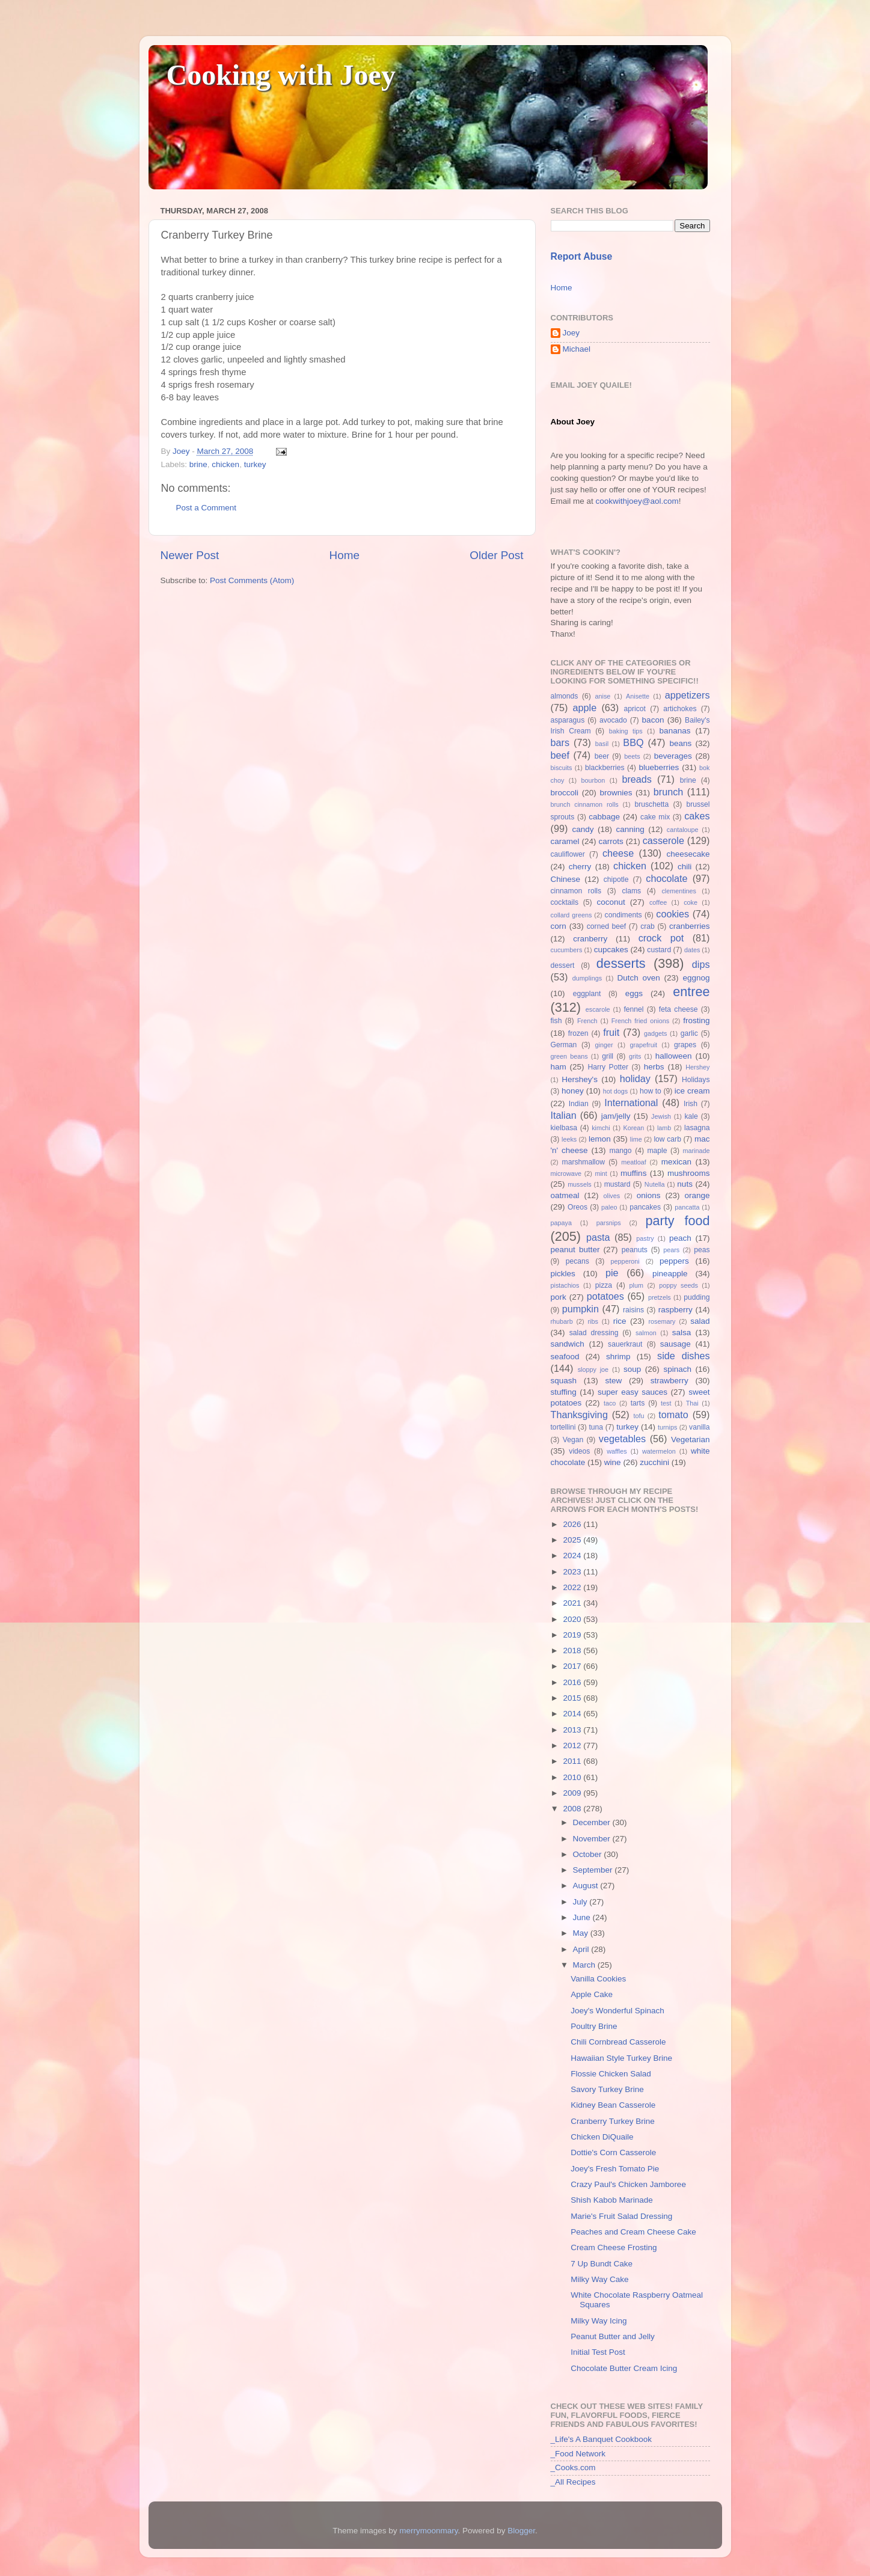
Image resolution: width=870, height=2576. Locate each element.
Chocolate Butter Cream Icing (624, 2368)
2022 (573, 1587)
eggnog (695, 977)
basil (601, 743)
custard (659, 950)
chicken (225, 464)
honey (573, 1090)
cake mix (655, 817)
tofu (638, 1415)
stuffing (564, 1392)
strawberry (669, 1380)
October (588, 1854)
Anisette (637, 696)
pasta (598, 1237)
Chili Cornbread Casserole (618, 2041)
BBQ (633, 742)
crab (647, 926)
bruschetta (652, 804)
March (585, 1964)
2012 (573, 1745)
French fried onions (640, 1020)
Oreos (577, 1207)
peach (680, 1238)
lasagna (697, 1128)
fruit (611, 1032)
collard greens (571, 915)
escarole (598, 1009)
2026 (573, 1524)
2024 (573, 1555)
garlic (689, 1033)
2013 (573, 1729)
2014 (573, 1713)
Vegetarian (690, 1439)
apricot (635, 709)
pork (558, 1297)
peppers (674, 1260)
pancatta (687, 1207)
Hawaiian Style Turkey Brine (621, 2058)
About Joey (573, 421)
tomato (673, 1414)
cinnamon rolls (576, 891)
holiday (635, 1078)
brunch (669, 791)
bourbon (593, 780)
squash (564, 1380)
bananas (675, 730)
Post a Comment (206, 507)
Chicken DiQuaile (602, 2136)
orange (696, 1195)
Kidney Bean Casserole (613, 2104)
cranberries (689, 926)
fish (556, 1021)
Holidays (696, 1079)
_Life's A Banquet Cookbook (601, 2439)
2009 (573, 1792)
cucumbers (567, 949)
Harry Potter (607, 1067)
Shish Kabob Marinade (612, 2199)
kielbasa (564, 1128)
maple (657, 1150)
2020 (573, 1619)
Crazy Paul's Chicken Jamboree (628, 2184)
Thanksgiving (579, 1414)
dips (701, 964)
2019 (573, 1634)
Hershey (697, 1067)
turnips (667, 1427)
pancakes (645, 1207)
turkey (255, 464)
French (587, 1020)
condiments (623, 915)
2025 (573, 1539)
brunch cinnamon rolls (585, 804)
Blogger (521, 2530)
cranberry (590, 938)
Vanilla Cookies (598, 1978)
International (631, 1102)
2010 (573, 1777)
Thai (692, 1403)
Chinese (566, 879)
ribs (592, 1321)
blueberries (659, 767)
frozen (578, 1033)
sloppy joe (593, 1369)
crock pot (661, 937)
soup (632, 1369)
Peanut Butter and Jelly (613, 2336)
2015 (573, 1698)
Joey (571, 332)
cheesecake (687, 853)
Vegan (573, 1440)
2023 (573, 1571)
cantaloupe (683, 829)
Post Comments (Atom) (252, 580)
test (666, 1403)
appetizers (687, 695)
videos (579, 1451)
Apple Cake (592, 1994)
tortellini (563, 1427)
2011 (573, 1761)
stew (613, 1380)
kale (690, 1116)
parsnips (608, 1222)
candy (583, 829)
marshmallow (583, 1162)
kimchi (601, 1127)
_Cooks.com (573, 2467)
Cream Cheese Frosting (614, 2247)
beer (602, 756)
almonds (564, 696)
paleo (609, 1207)
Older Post (496, 555)
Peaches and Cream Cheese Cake (633, 2231)
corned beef (606, 926)
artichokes (679, 709)
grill (607, 1056)
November (593, 1838)
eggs (634, 993)
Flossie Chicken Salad (611, 2073)
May (581, 1933)
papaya (561, 1222)
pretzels (659, 1297)
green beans (569, 1056)
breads (637, 779)
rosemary (662, 1321)
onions (649, 1195)
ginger (604, 1044)
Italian (564, 1115)
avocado (613, 720)
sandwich (567, 1343)
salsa (681, 1332)
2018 (573, 1650)
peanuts (635, 1250)
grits (635, 1056)
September (594, 1869)
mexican (676, 1161)
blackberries (604, 767)
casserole (663, 840)
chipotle (616, 879)
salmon (646, 1332)
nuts (685, 1184)
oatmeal (565, 1195)
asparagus (568, 720)
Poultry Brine (594, 2026)
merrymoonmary (428, 2530)
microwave (566, 1173)
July (581, 1901)
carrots (610, 841)
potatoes (605, 1296)
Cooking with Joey (281, 75)
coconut (610, 902)
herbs (654, 1066)
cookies (672, 913)
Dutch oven (638, 977)
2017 (573, 1666)
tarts (638, 1403)
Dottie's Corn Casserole (613, 2152)
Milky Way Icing (598, 2320)
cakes (696, 815)
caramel (565, 841)
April (582, 1949)
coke (690, 902)
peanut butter (575, 1249)
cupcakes (611, 949)
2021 (573, 1603)
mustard (617, 1184)
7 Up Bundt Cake (602, 2263)
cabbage (604, 816)
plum (636, 1285)
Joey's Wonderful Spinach (617, 2010)
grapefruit (643, 1044)
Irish (690, 1104)
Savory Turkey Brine (607, 2089)
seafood (565, 1356)
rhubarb (562, 1321)
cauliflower (568, 854)
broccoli (565, 792)
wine (612, 1462)
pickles (563, 1273)
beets (632, 756)
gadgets (655, 1033)
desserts (621, 963)
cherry (580, 866)
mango (620, 1150)
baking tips (626, 731)
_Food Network (578, 2453)
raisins (633, 1310)
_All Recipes (573, 2481)
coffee (658, 902)
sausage (675, 1343)
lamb (664, 1127)
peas (701, 1250)
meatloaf (633, 1162)
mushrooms (688, 1173)
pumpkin (580, 1308)
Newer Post (190, 555)
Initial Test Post (598, 2352)
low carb (667, 1139)
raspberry (675, 1309)
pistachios (565, 1285)
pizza (603, 1285)
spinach (677, 1369)
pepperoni (625, 1261)
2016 (573, 1682)
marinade (695, 1150)
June (583, 1917)
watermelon (659, 1451)
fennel (633, 1009)
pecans (577, 1261)
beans (680, 743)
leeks (569, 1139)
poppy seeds (678, 1285)
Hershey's (580, 1079)
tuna (596, 1427)
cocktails (565, 902)
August (587, 1885)
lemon (600, 1138)
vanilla (699, 1427)
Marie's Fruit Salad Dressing (621, 2216)
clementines (678, 891)
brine (198, 464)
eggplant (587, 994)
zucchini (654, 1462)
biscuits (561, 767)
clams (631, 891)
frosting (696, 1020)
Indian (579, 1104)
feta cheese (678, 1009)
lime (636, 1139)
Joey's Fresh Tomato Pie (615, 2168)
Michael (577, 348)
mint (601, 1173)
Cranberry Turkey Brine (613, 2121)
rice (619, 1321)
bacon (653, 719)
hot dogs (615, 1091)
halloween (673, 1055)
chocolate (666, 878)
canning (630, 829)
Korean (633, 1127)
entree (691, 991)
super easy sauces (632, 1392)
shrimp (618, 1356)
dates (692, 949)
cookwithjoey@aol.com (637, 501)
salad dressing (594, 1333)
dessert (563, 965)
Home (344, 555)
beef (560, 755)
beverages (673, 755)
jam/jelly (616, 1116)
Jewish (661, 1116)
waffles (616, 1451)
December (593, 1822)
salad (699, 1321)
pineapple (670, 1273)
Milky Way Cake (599, 2279)
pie (612, 1272)
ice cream (692, 1090)
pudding (696, 1297)
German (564, 1045)
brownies (615, 792)
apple (585, 707)
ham (558, 1066)
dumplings (587, 978)
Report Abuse (582, 256)
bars (560, 742)
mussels (580, 1184)
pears (671, 1249)
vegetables (622, 1438)
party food (678, 1220)
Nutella (655, 1184)
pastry (645, 1238)
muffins (633, 1173)
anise (603, 696)
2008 (573, 1808)
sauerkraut (625, 1344)
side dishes (683, 1355)
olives (611, 1195)
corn (558, 926)
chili (684, 866)
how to (650, 1091)
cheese (618, 853)
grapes (685, 1045)
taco (610, 1403)
